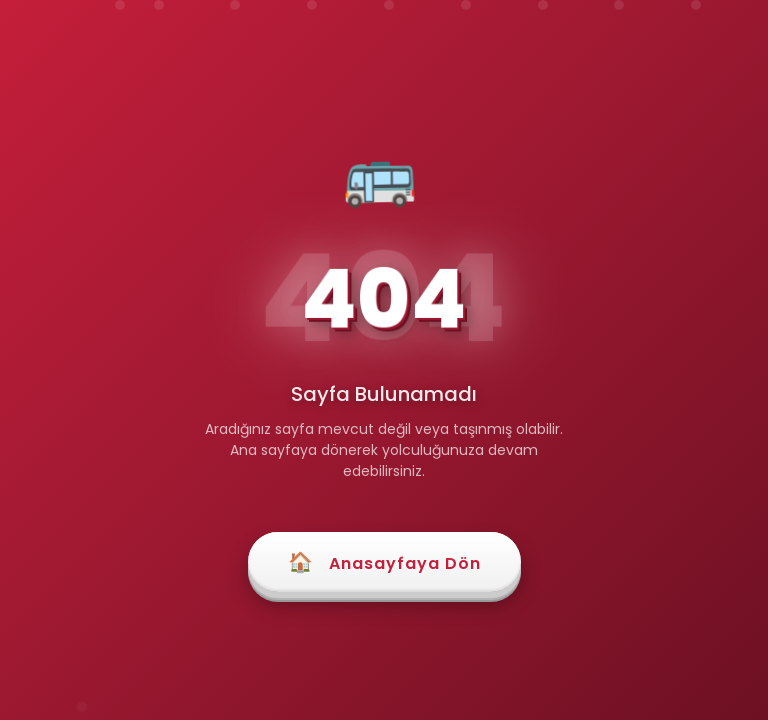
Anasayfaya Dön (384, 562)
